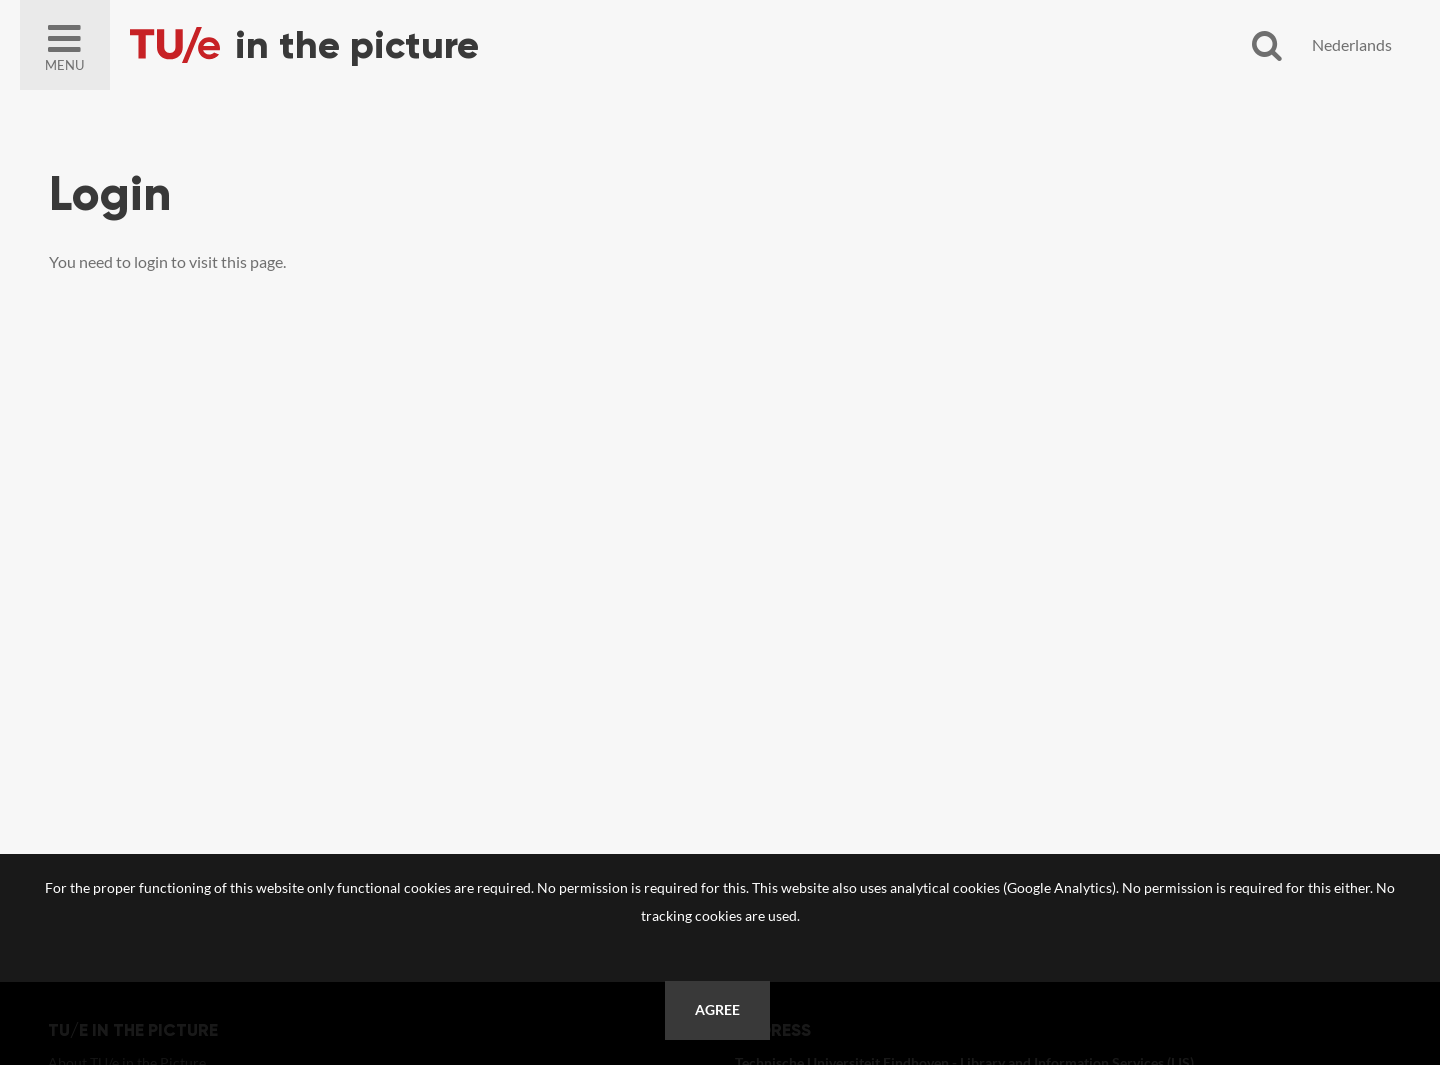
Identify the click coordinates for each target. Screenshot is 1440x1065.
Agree (717, 1010)
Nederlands (1352, 44)
